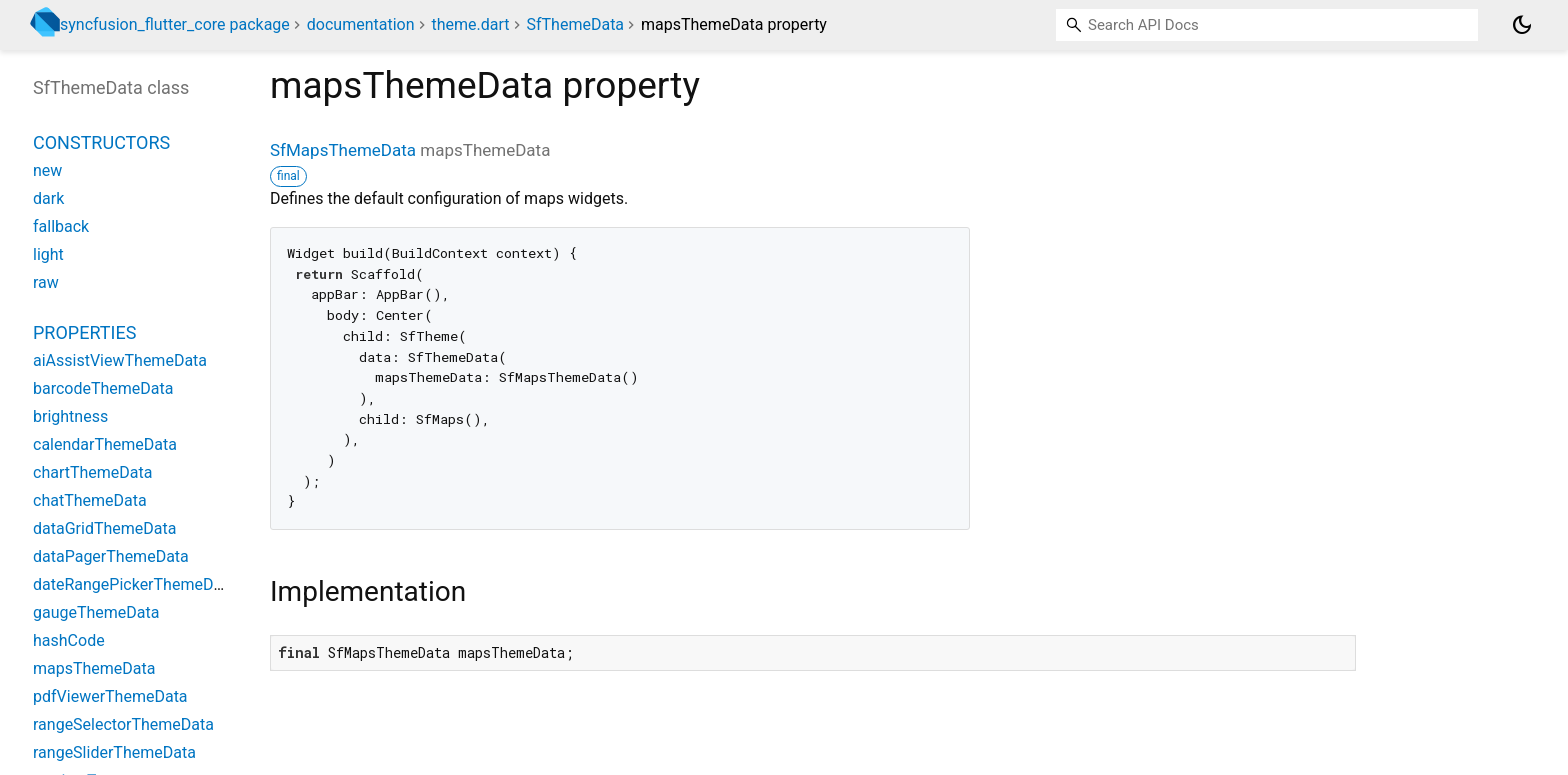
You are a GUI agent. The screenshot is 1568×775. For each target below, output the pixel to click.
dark (48, 198)
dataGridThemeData (104, 528)
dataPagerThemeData (111, 556)
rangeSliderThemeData (114, 752)
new (47, 170)
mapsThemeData (94, 668)
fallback (61, 226)
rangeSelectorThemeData (123, 724)
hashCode (69, 640)
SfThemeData (576, 24)
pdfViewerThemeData (110, 696)
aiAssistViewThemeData (120, 360)
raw (46, 282)
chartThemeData (92, 472)
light (48, 254)
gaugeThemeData (96, 612)
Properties (84, 332)
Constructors (101, 142)
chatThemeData (90, 500)
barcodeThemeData (103, 388)
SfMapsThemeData (343, 150)
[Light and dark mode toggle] (1522, 25)
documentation (361, 24)
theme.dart (470, 24)
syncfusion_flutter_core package (175, 24)
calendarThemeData (105, 444)
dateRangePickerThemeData (134, 584)
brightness (70, 416)
